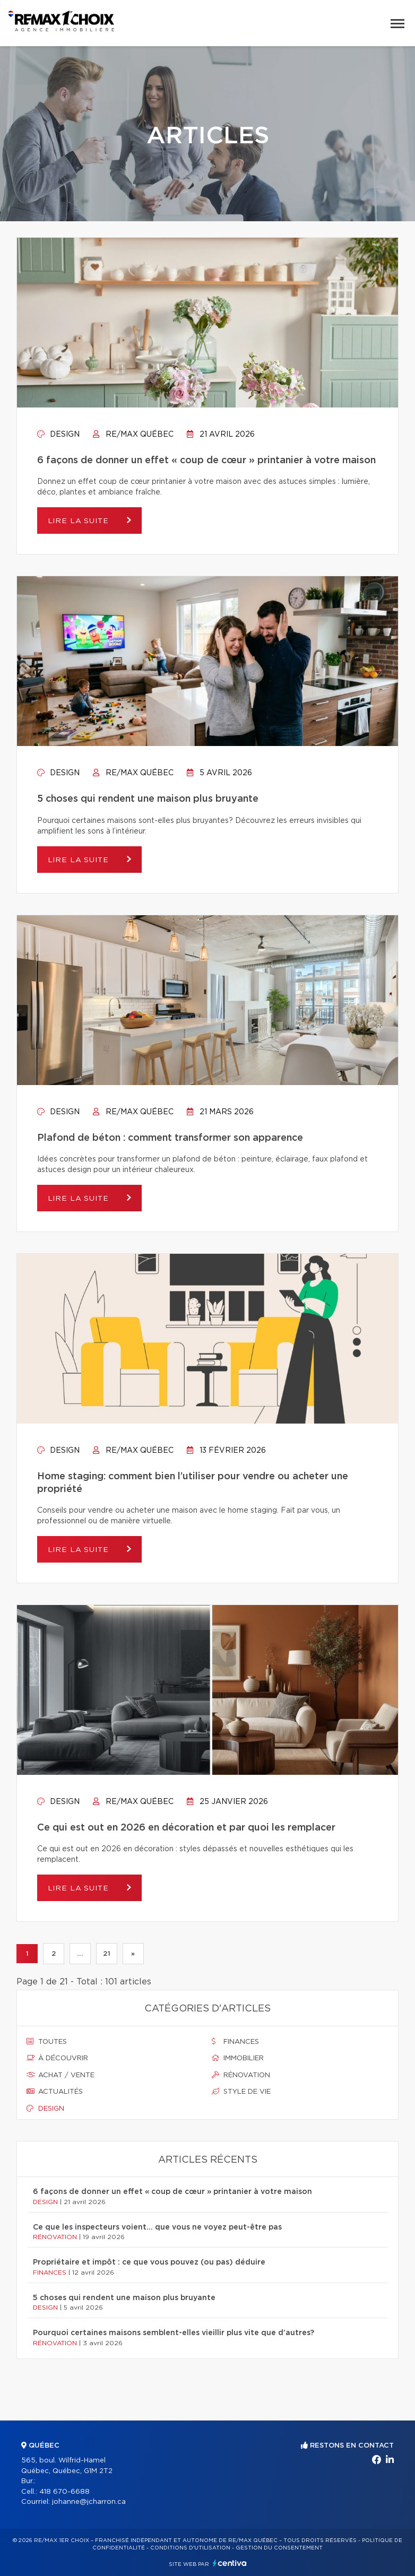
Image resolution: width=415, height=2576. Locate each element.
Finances (235, 2041)
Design (58, 434)
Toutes (47, 2041)
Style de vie (241, 2091)
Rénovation (241, 2075)
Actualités (55, 2091)
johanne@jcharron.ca (89, 2502)
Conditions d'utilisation (190, 2548)
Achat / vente (60, 2075)
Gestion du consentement (279, 2548)
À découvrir (57, 2058)
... (80, 1953)
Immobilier (238, 2058)
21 (106, 1953)
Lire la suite (80, 521)
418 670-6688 (64, 2491)
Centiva (230, 2563)
